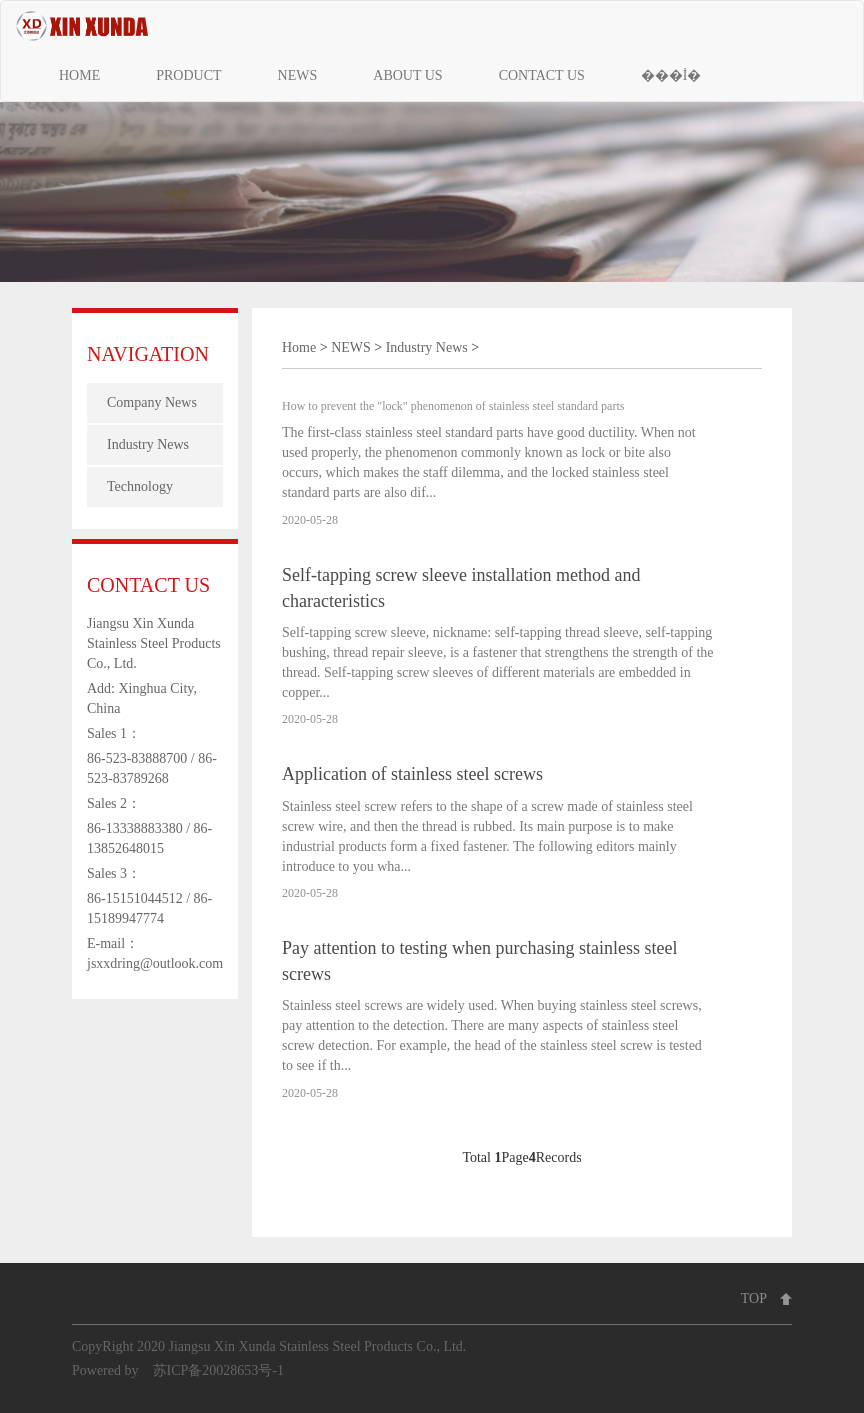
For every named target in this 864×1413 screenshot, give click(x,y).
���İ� (671, 75)
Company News (152, 402)
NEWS (298, 75)
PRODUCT (188, 75)
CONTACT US (542, 75)
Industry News (148, 444)
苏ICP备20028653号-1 (218, 1370)
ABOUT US (407, 75)
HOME (79, 75)
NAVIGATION (148, 354)
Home (299, 347)
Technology (140, 486)
